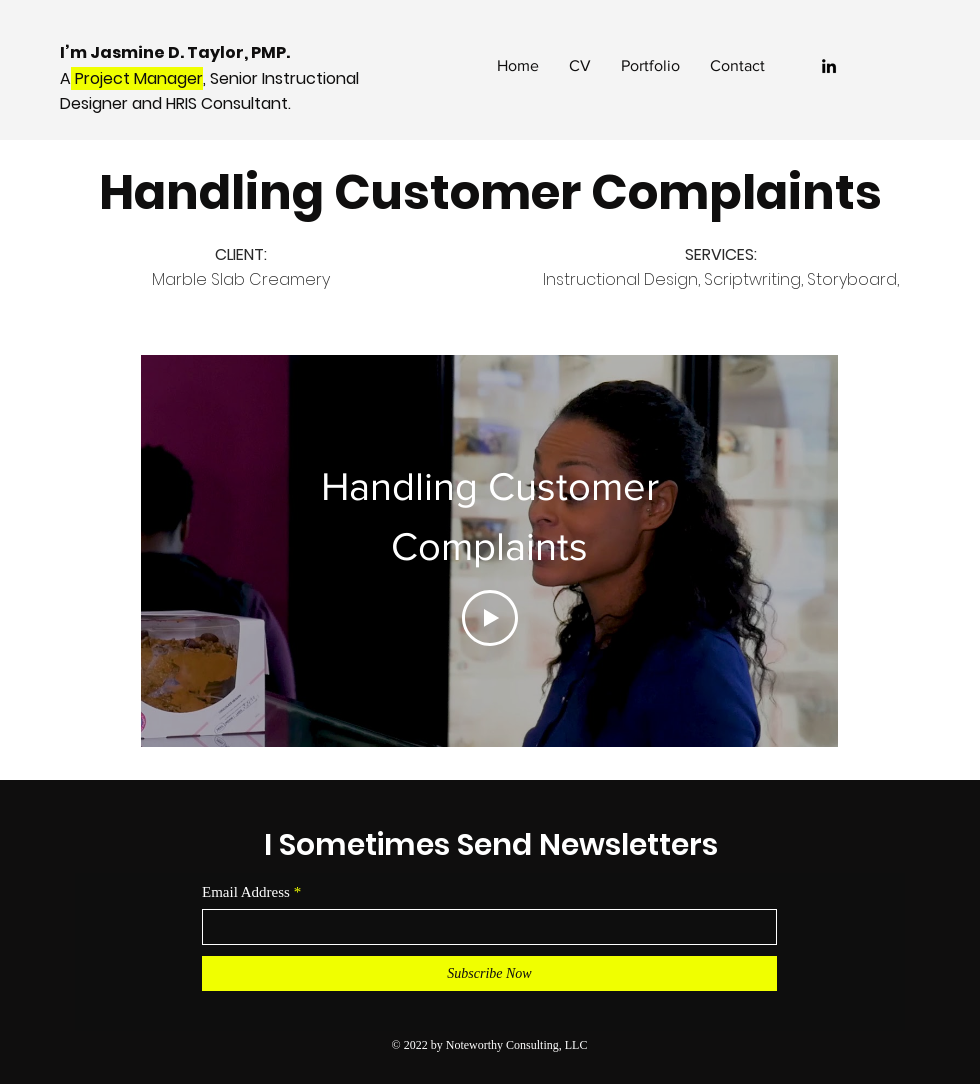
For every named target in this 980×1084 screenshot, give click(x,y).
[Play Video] (490, 618)
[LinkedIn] (829, 66)
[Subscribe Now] (489, 973)
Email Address (246, 892)
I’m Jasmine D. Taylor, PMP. (176, 52)
